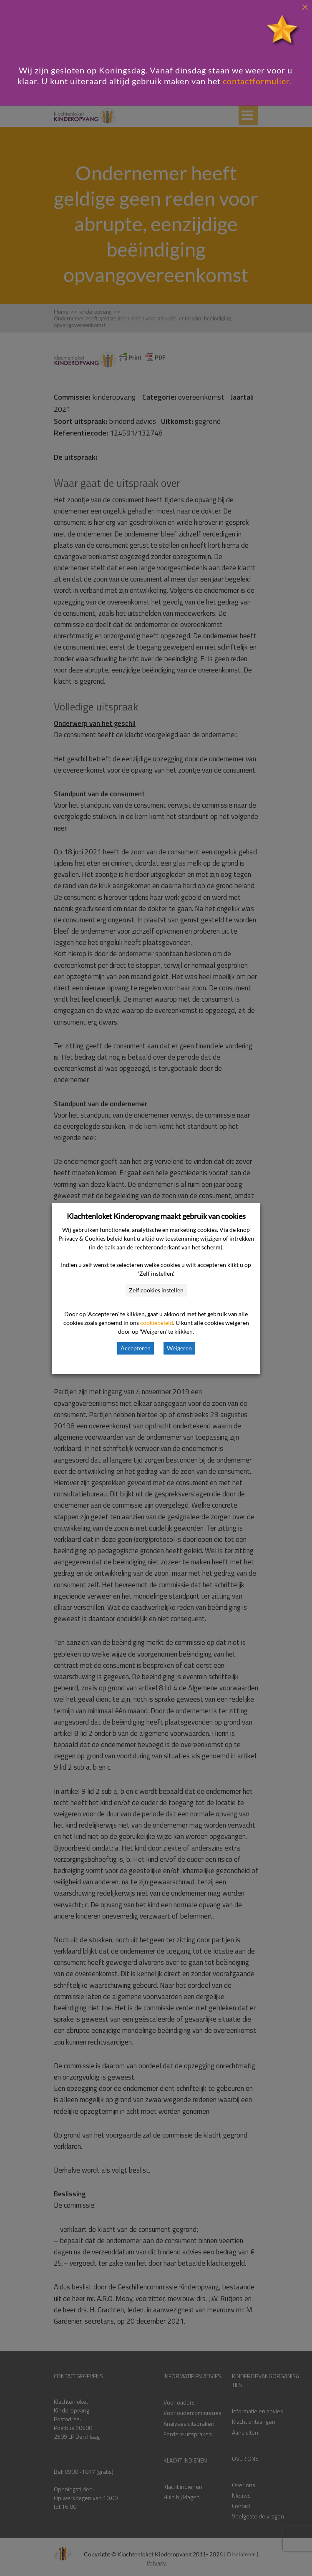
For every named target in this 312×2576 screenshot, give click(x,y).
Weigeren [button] (179, 1348)
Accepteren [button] (136, 1348)
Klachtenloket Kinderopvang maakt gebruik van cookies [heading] (156, 1216)
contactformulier (256, 81)
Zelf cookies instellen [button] (156, 1290)
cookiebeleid (156, 1322)
